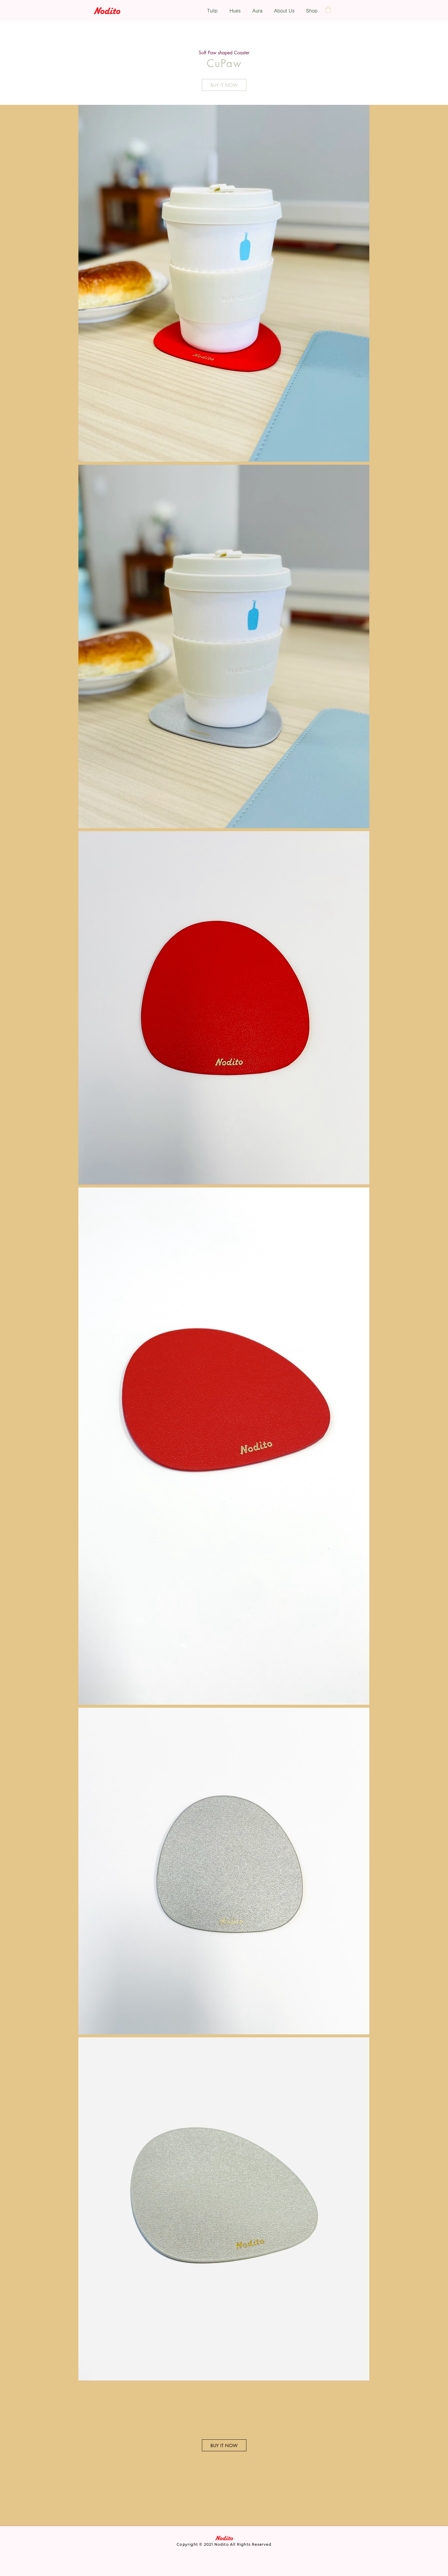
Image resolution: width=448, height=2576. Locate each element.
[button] (328, 9)
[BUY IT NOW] (224, 85)
